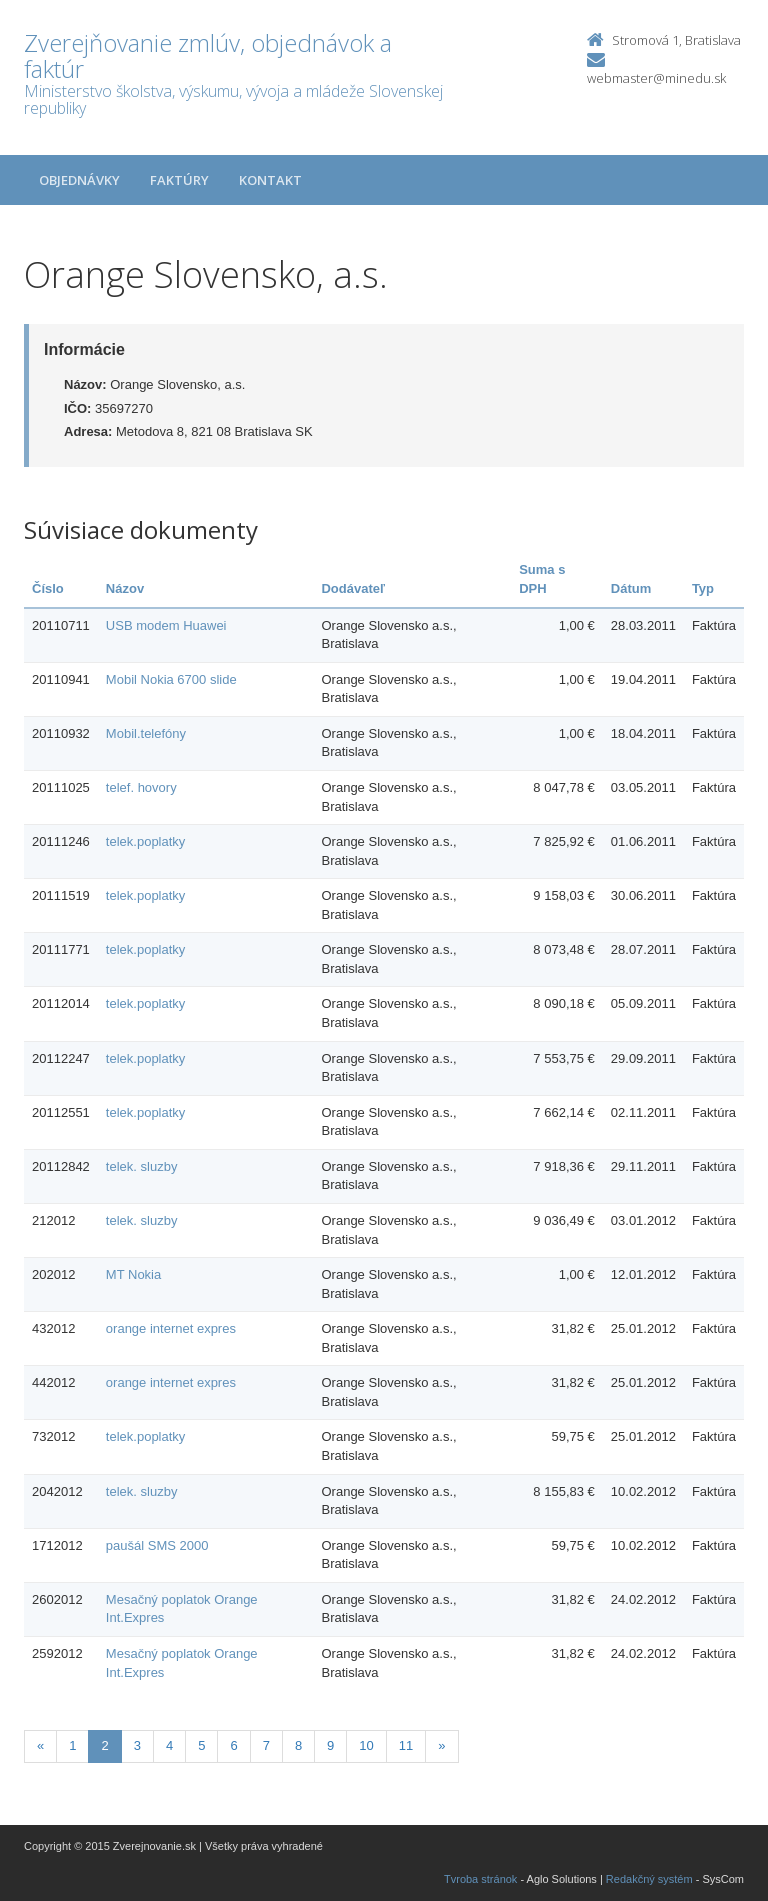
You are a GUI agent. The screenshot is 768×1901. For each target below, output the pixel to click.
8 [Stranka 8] (298, 1745)
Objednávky (79, 180)
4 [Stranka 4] (169, 1745)
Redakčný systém (649, 1879)
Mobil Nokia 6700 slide (171, 679)
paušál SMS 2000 (157, 1545)
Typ (703, 588)
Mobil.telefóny (146, 733)
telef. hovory (141, 787)
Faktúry (179, 180)
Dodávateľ (353, 588)
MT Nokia (133, 1274)
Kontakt (270, 180)
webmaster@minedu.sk (656, 78)
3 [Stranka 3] (137, 1745)
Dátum (631, 588)
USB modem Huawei (166, 625)
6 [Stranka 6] (233, 1745)
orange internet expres (171, 1328)
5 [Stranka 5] (201, 1745)
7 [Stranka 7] (266, 1745)
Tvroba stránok (480, 1879)
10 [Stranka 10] (366, 1745)
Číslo (48, 588)
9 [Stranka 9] (330, 1745)
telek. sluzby (142, 1166)
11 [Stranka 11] (406, 1745)
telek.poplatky (146, 841)
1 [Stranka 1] (72, 1745)
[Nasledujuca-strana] (441, 1746)
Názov (125, 588)
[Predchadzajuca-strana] (40, 1746)
